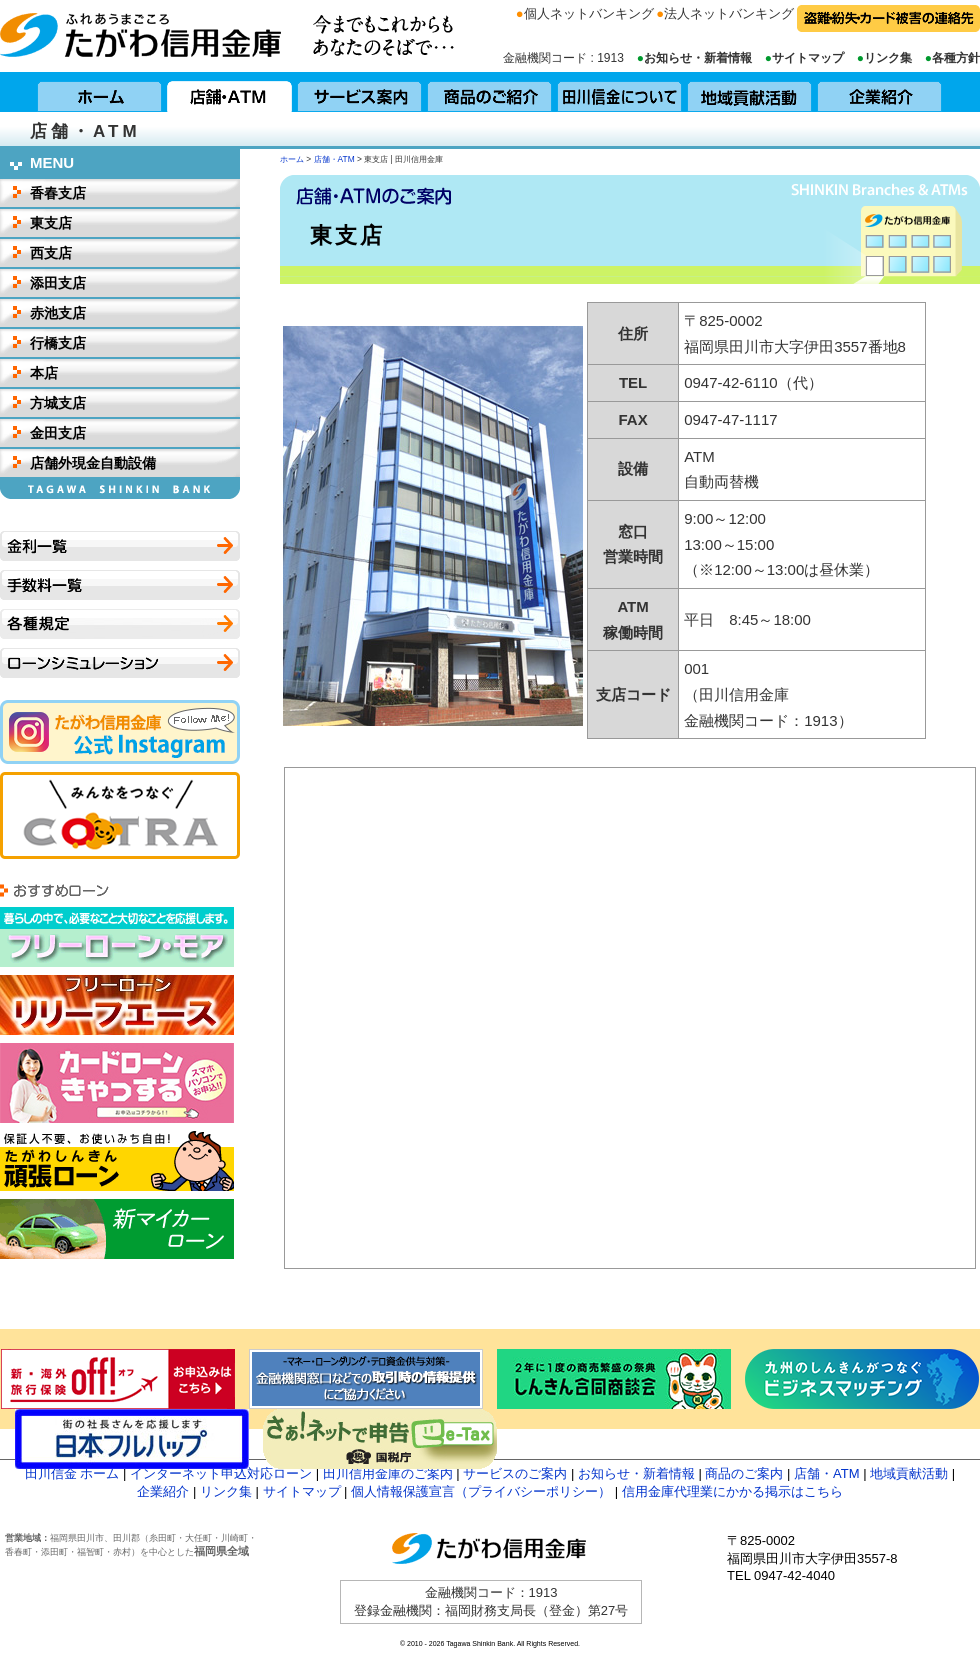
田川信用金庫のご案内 (388, 1473)
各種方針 (956, 58)
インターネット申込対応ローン (221, 1473)
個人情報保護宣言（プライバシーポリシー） (481, 1491)
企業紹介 (880, 92)
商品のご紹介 (490, 92)
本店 (44, 373)
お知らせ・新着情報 (698, 58)
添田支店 (58, 283)
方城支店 (58, 403)
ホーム (100, 92)
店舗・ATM (230, 92)
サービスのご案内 (515, 1473)
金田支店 (58, 433)
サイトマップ (808, 58)
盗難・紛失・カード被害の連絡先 (888, 18)
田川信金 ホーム (72, 1473)
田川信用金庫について (620, 92)
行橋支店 (58, 343)
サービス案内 (360, 92)
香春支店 (58, 193)
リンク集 (888, 58)
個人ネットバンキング (589, 13)
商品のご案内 (744, 1473)
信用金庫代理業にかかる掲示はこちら (732, 1491)
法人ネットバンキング (729, 13)
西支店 (51, 253)
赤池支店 (58, 313)
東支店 (51, 223)
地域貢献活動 (750, 92)
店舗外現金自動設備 (93, 463)
